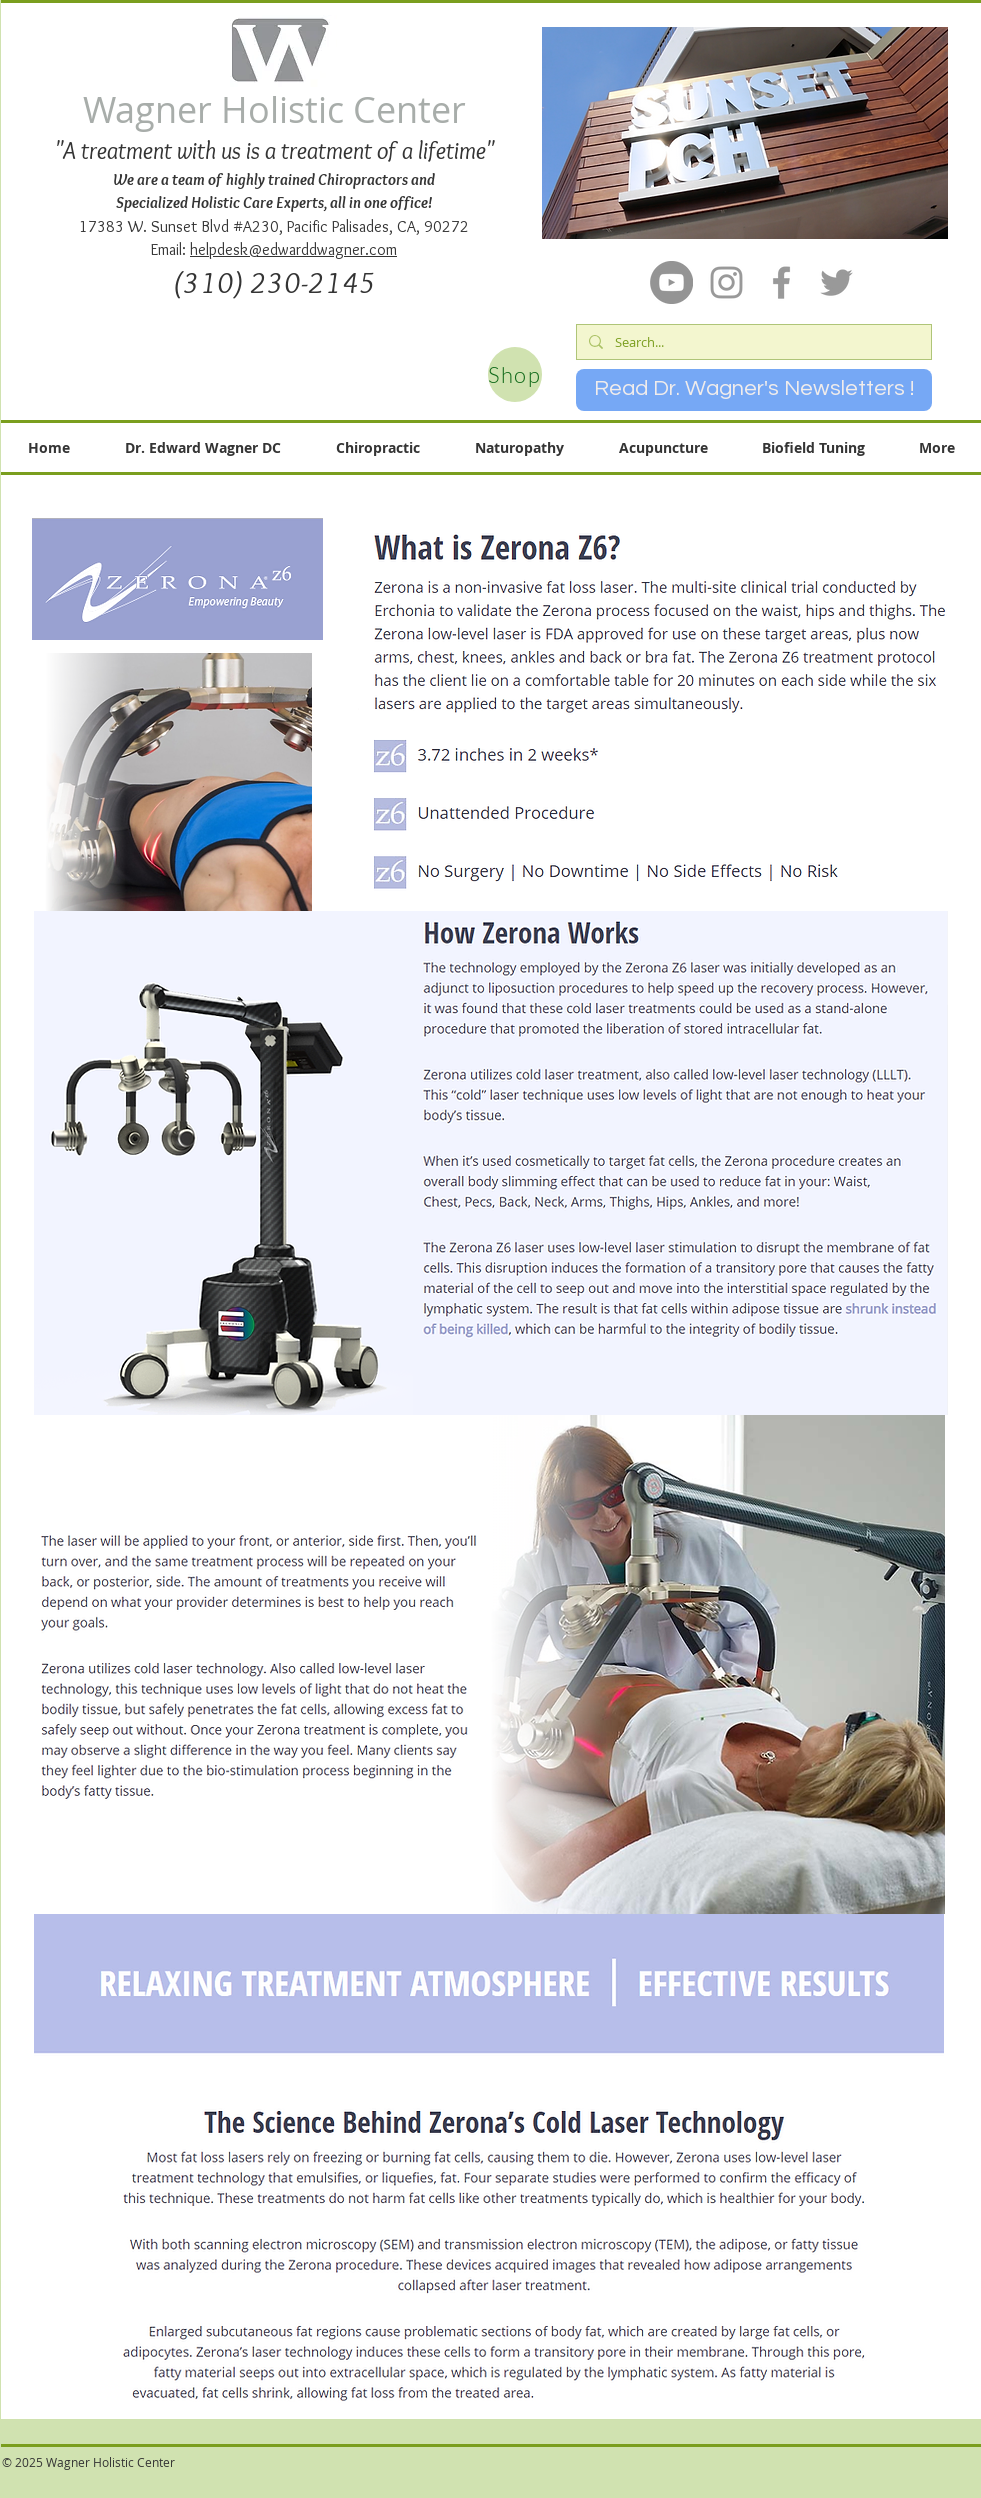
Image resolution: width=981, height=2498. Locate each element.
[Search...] (752, 342)
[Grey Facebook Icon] (781, 282)
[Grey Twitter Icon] (836, 282)
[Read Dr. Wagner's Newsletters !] (754, 390)
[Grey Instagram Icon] (726, 282)
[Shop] (515, 374)
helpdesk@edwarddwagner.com (293, 249)
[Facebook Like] (464, 2474)
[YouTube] (671, 282)
